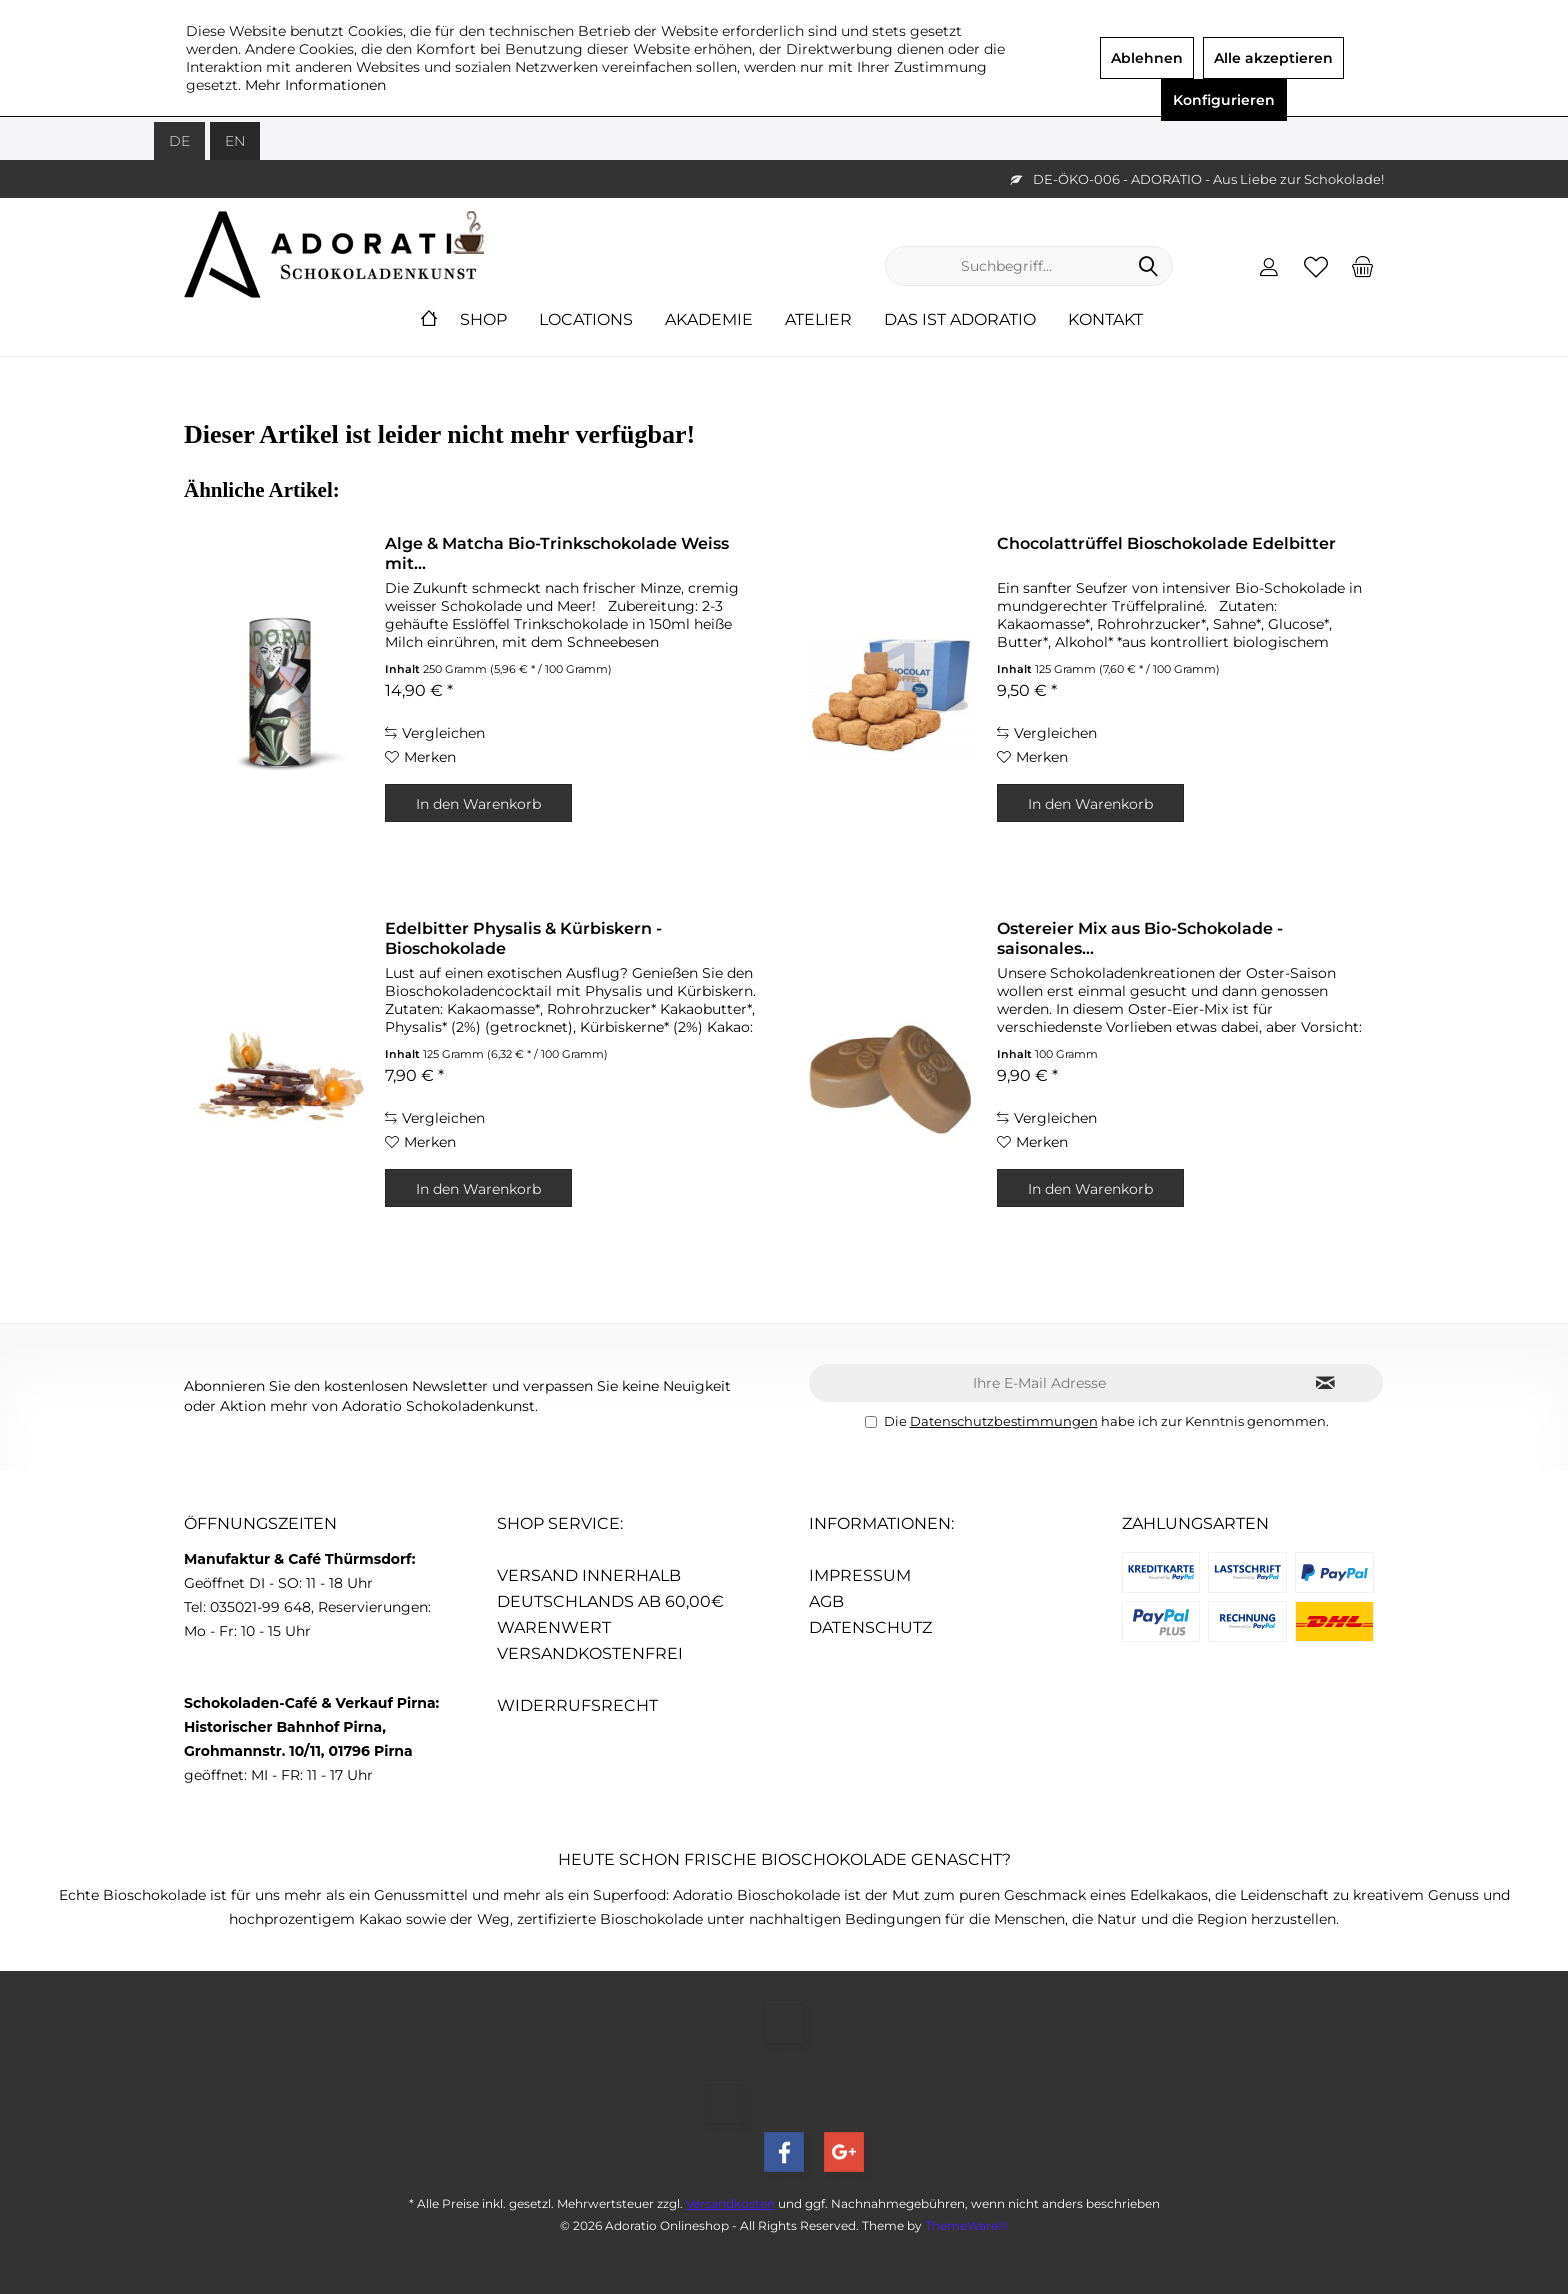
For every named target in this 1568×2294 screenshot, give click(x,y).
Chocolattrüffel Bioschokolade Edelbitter (1166, 543)
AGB (826, 1601)
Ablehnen (1147, 58)
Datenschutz (870, 1627)
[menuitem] (1363, 266)
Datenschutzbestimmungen (1004, 1421)
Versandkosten (730, 2203)
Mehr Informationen (315, 85)
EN (235, 141)
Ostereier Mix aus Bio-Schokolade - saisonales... (1140, 938)
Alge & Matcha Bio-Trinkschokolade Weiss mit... (557, 553)
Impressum (860, 1575)
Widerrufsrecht (577, 1705)
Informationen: (881, 1523)
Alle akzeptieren (1273, 58)
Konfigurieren (1224, 100)
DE (179, 141)
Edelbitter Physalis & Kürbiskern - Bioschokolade (523, 938)
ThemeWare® (966, 2225)
